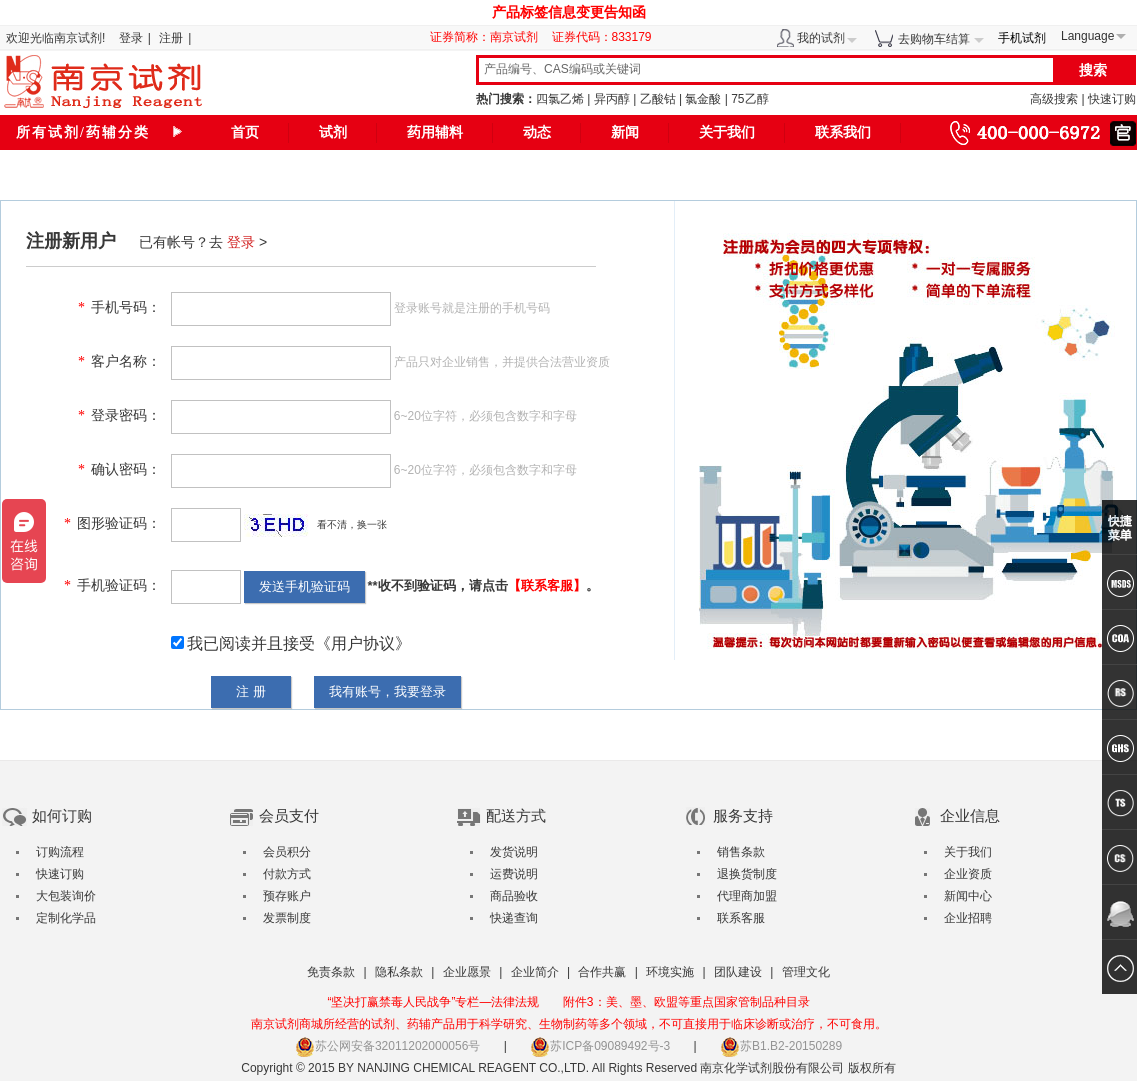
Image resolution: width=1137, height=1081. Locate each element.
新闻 (625, 132)
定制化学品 (66, 918)
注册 (171, 38)
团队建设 (738, 972)
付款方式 (287, 874)
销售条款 (741, 852)
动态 (537, 132)
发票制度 (287, 918)
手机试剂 (1022, 38)
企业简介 (535, 972)
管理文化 (806, 972)
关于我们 (727, 132)
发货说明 (514, 852)
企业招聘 (968, 918)
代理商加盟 (747, 896)
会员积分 (287, 852)
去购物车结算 (934, 39)
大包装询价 (66, 896)
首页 (245, 132)
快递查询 (514, 918)
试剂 (333, 132)
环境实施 (670, 972)
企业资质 (968, 874)
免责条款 (331, 972)
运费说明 (514, 874)
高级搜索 (1054, 99)
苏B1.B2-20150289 (781, 1046)
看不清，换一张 (352, 524)
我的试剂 (821, 38)
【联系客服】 (547, 585)
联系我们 (843, 132)
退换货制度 (747, 874)
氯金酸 (703, 99)
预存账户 (287, 896)
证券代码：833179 (602, 37)
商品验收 (514, 896)
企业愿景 (467, 972)
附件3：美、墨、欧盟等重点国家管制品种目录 (686, 1002)
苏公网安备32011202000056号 (387, 1046)
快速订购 (1112, 99)
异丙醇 (612, 99)
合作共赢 (602, 972)
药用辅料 (435, 132)
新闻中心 (968, 896)
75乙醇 (749, 99)
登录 (131, 38)
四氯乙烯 (560, 99)
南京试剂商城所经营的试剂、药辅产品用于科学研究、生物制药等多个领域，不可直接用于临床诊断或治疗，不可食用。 (569, 1024)
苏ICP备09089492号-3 (600, 1046)
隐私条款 (399, 972)
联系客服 (741, 918)
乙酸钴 (658, 99)
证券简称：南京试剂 (489, 37)
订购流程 (60, 852)
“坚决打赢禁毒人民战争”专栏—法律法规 (433, 1002)
